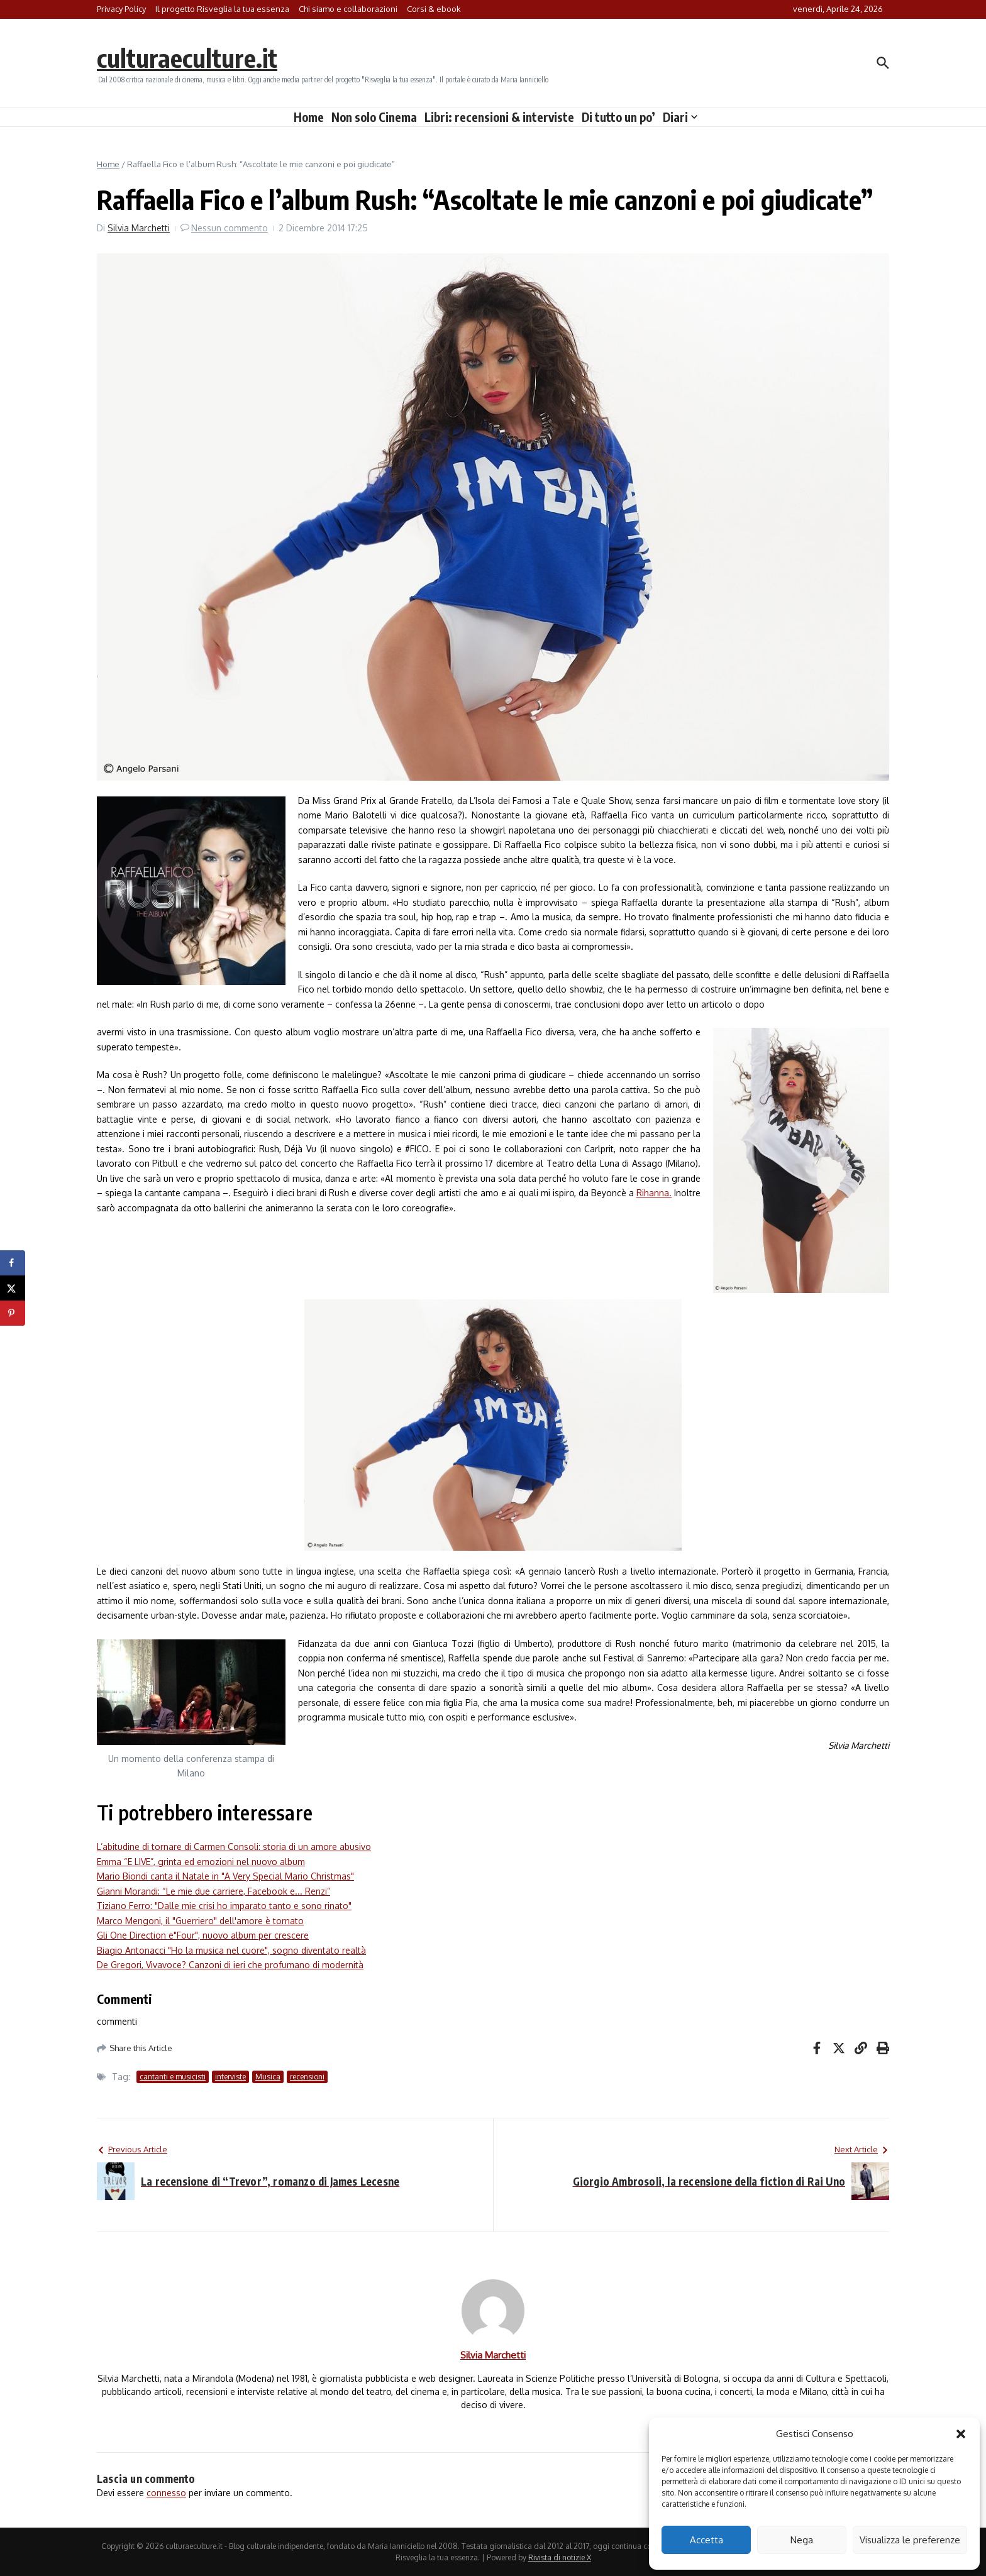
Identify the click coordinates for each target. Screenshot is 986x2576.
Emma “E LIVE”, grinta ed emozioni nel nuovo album (201, 1861)
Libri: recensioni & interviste (499, 116)
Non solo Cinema (374, 116)
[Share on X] (12, 1288)
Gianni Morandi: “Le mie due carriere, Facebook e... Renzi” (213, 1891)
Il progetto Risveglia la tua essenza (222, 9)
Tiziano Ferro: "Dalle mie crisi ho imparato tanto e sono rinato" (224, 1905)
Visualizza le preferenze (910, 2540)
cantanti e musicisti (173, 2076)
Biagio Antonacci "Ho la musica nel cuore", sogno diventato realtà (231, 1950)
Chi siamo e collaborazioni (348, 9)
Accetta (706, 2540)
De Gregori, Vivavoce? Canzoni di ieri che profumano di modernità (230, 1964)
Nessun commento (229, 228)
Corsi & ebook (434, 9)
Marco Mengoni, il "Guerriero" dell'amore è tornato (200, 1920)
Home (309, 116)
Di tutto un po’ (618, 116)
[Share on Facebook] (12, 1262)
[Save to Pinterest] (12, 1313)
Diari (680, 116)
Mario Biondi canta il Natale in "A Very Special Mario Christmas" (225, 1876)
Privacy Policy (121, 9)
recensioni (307, 2076)
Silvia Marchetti (139, 228)
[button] (961, 2434)
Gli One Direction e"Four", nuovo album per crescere (203, 1935)
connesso (166, 2492)
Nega (801, 2540)
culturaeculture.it (187, 58)
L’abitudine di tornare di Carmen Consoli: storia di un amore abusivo (234, 1846)
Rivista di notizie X (559, 2557)
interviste (230, 2076)
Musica (267, 2076)
